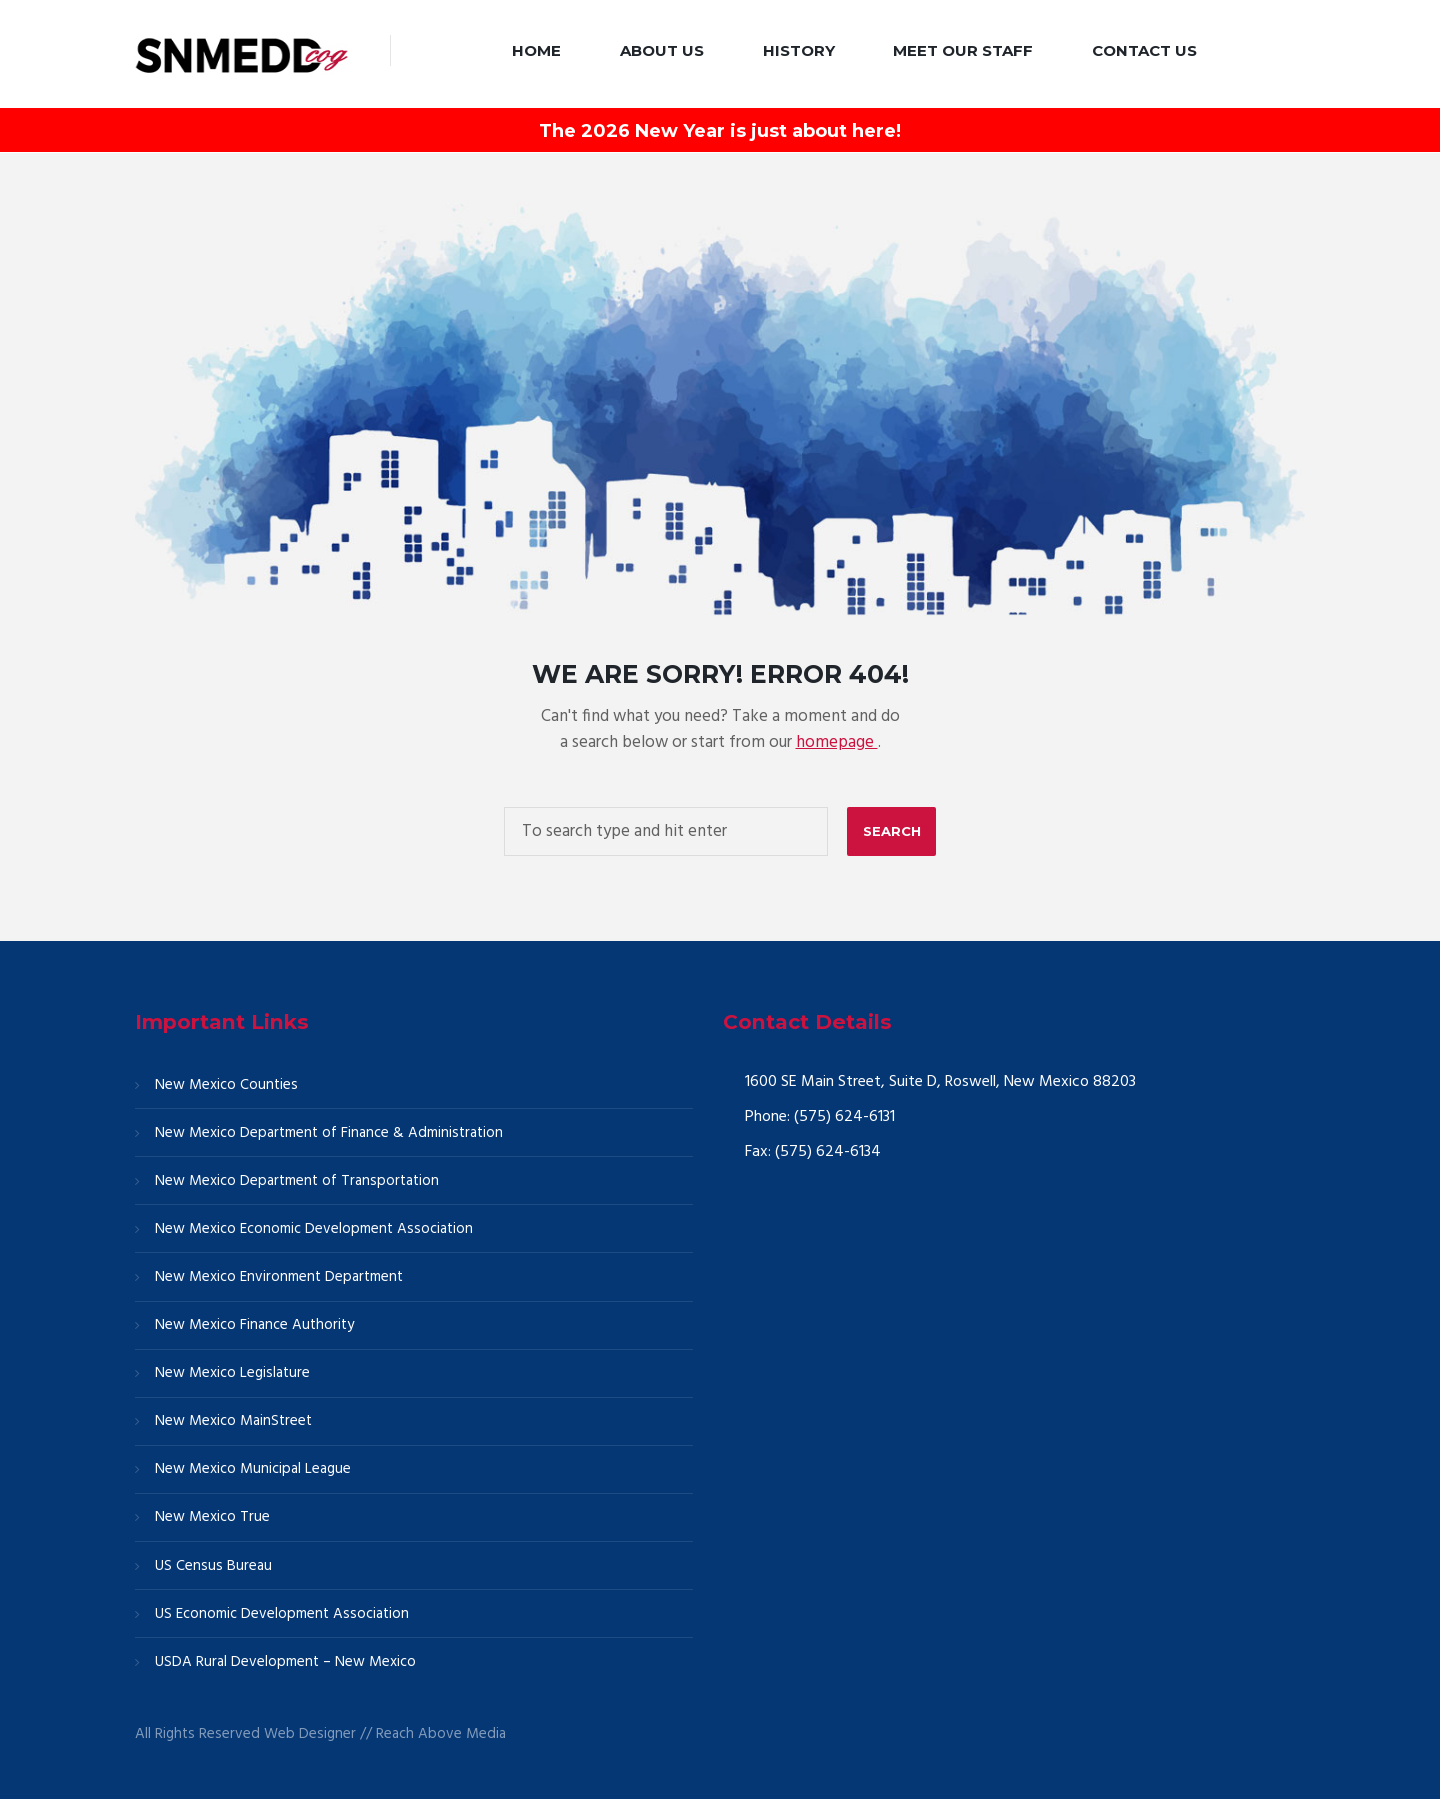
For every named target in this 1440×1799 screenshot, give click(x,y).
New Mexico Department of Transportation (297, 1181)
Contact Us (1144, 50)
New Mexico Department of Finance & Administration (329, 1133)
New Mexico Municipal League (253, 1469)
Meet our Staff (963, 50)
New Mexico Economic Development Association (314, 1229)
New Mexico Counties (226, 1085)
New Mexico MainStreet (233, 1421)
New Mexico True (212, 1517)
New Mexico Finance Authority (254, 1325)
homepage (837, 742)
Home (536, 50)
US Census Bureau (213, 1566)
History (799, 50)
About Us (662, 50)
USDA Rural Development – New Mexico (285, 1662)
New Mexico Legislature (232, 1373)
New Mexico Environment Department (279, 1277)
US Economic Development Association (282, 1614)
